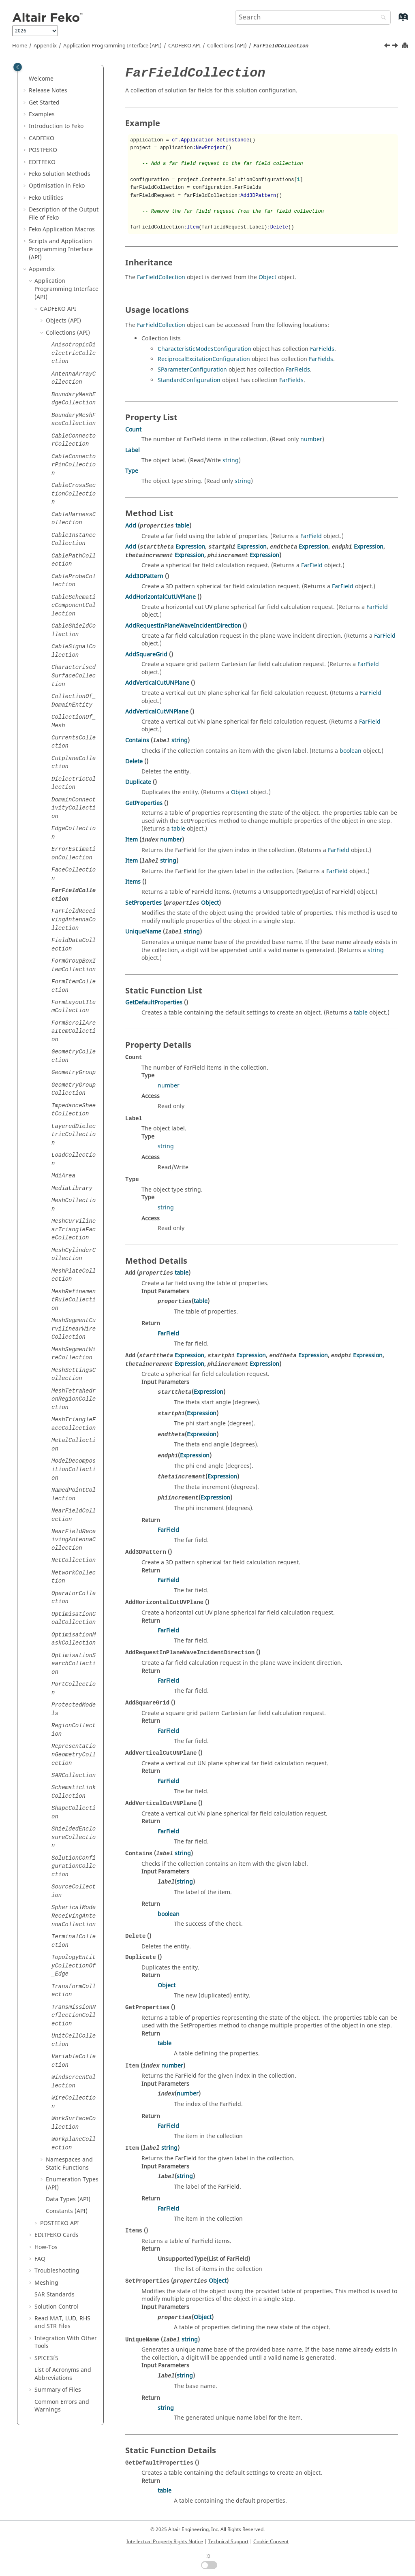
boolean (351, 751)
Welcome (41, 79)
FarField (311, 536)
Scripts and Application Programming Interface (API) (61, 249)
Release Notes (48, 90)
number (311, 439)
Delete (134, 761)
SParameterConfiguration (192, 369)
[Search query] (313, 17)
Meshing (46, 2283)
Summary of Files (57, 2390)
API (184, 45)
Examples (42, 114)
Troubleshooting (56, 2270)
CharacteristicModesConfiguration (204, 349)
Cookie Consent (271, 2541)
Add (130, 525)
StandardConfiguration (189, 380)
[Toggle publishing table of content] (17, 67)
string (230, 460)
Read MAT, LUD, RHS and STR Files (62, 2322)
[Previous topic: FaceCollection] (388, 46)
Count (133, 429)
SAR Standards (54, 2294)
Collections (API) (227, 45)
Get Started (44, 102)
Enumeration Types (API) (72, 2183)
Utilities (46, 198)
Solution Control (56, 2307)
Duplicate (138, 782)
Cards (56, 2235)
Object (267, 277)
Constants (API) (67, 2211)
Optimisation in (57, 186)
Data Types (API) (68, 2199)
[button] (25, 79)
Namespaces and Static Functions (69, 2163)
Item (131, 839)
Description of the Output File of (63, 213)
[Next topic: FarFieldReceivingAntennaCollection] (396, 46)
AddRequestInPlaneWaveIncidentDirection (183, 626)
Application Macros (62, 229)
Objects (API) (63, 320)
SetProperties (143, 903)
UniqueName (143, 931)
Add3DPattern (144, 576)
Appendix (45, 45)
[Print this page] (405, 46)
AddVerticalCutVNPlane (156, 711)
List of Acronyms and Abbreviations (62, 2374)
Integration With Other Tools (65, 2342)
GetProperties (144, 803)
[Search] (381, 18)
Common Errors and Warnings (61, 2406)
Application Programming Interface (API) (112, 45)
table (182, 525)
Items (133, 882)
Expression (190, 547)
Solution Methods (59, 174)
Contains (137, 740)
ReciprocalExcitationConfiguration (204, 359)
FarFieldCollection (161, 277)
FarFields (322, 349)
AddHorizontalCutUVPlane (160, 597)
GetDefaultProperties (153, 1002)
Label (132, 450)
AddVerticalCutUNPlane (157, 683)
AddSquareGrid (146, 654)
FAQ (39, 2259)
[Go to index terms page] (394, 21)
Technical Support (228, 2541)
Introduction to (56, 126)
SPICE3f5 (46, 2358)
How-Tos (46, 2247)
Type (131, 471)
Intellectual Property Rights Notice (164, 2541)
